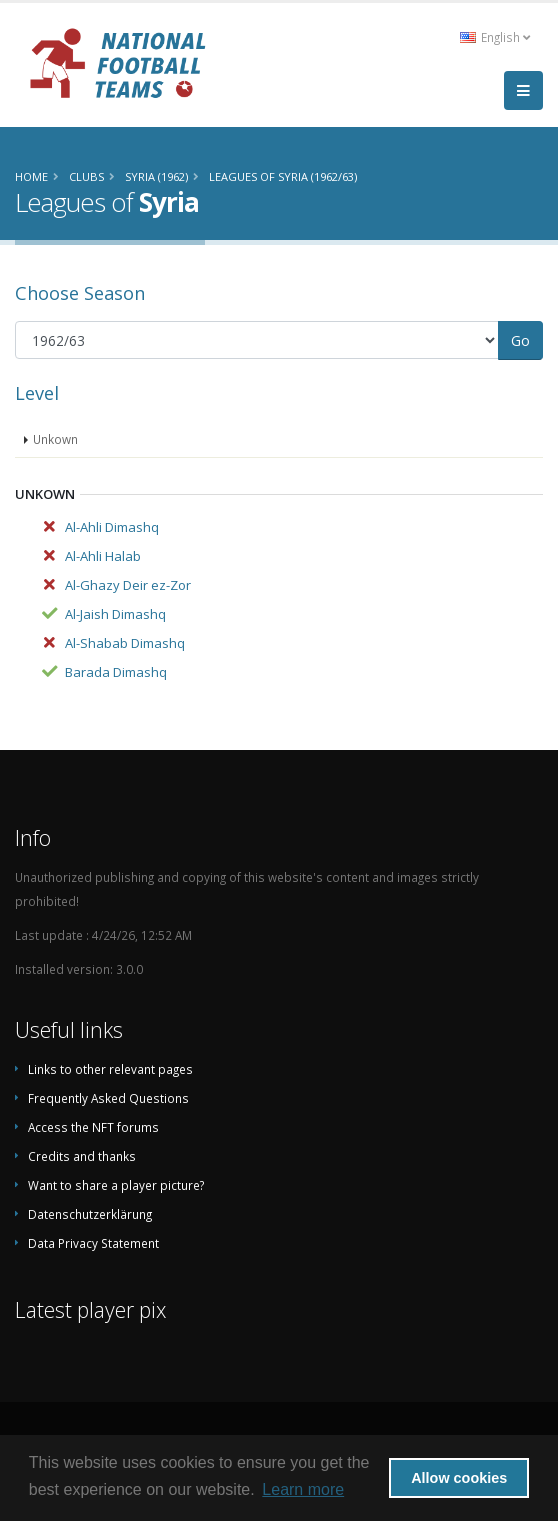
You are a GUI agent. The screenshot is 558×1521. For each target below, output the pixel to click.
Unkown (55, 439)
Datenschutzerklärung (90, 1214)
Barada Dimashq (116, 672)
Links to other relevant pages (110, 1069)
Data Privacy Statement (93, 1243)
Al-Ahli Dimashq (112, 527)
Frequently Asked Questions (108, 1098)
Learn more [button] (303, 1489)
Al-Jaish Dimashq (115, 614)
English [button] (495, 37)
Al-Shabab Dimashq (125, 643)
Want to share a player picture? (116, 1185)
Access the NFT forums (93, 1127)
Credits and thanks (82, 1156)
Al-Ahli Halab (103, 556)
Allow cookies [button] (459, 1478)
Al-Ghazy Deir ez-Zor (128, 585)
